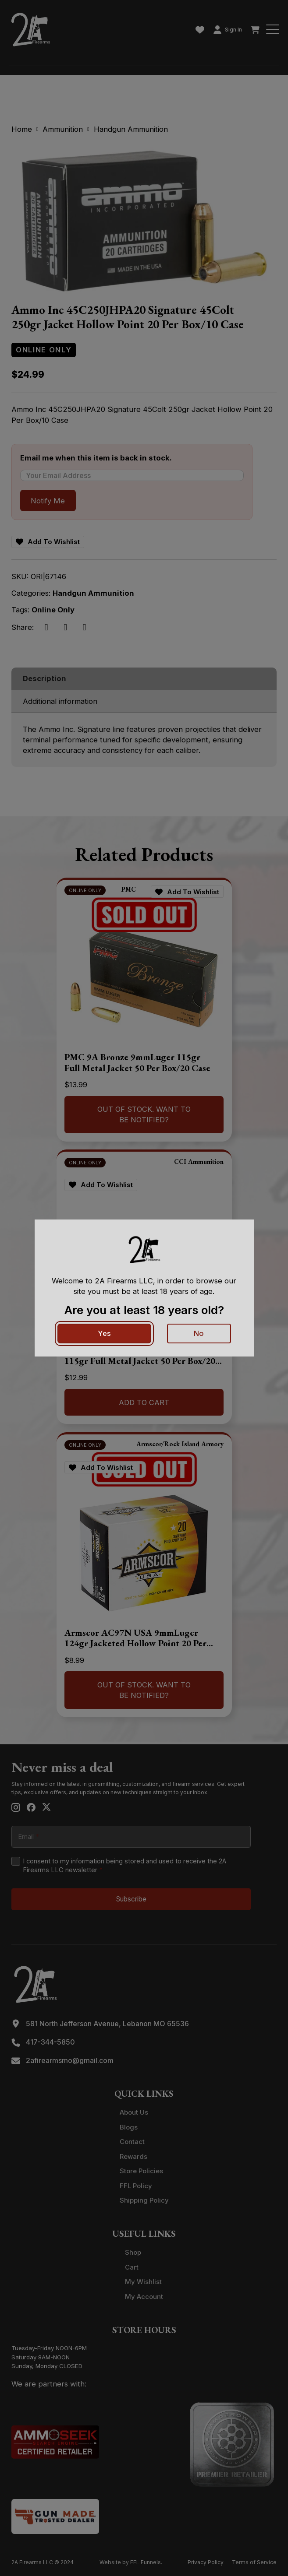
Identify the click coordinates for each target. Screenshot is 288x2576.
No (199, 1333)
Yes (104, 1333)
